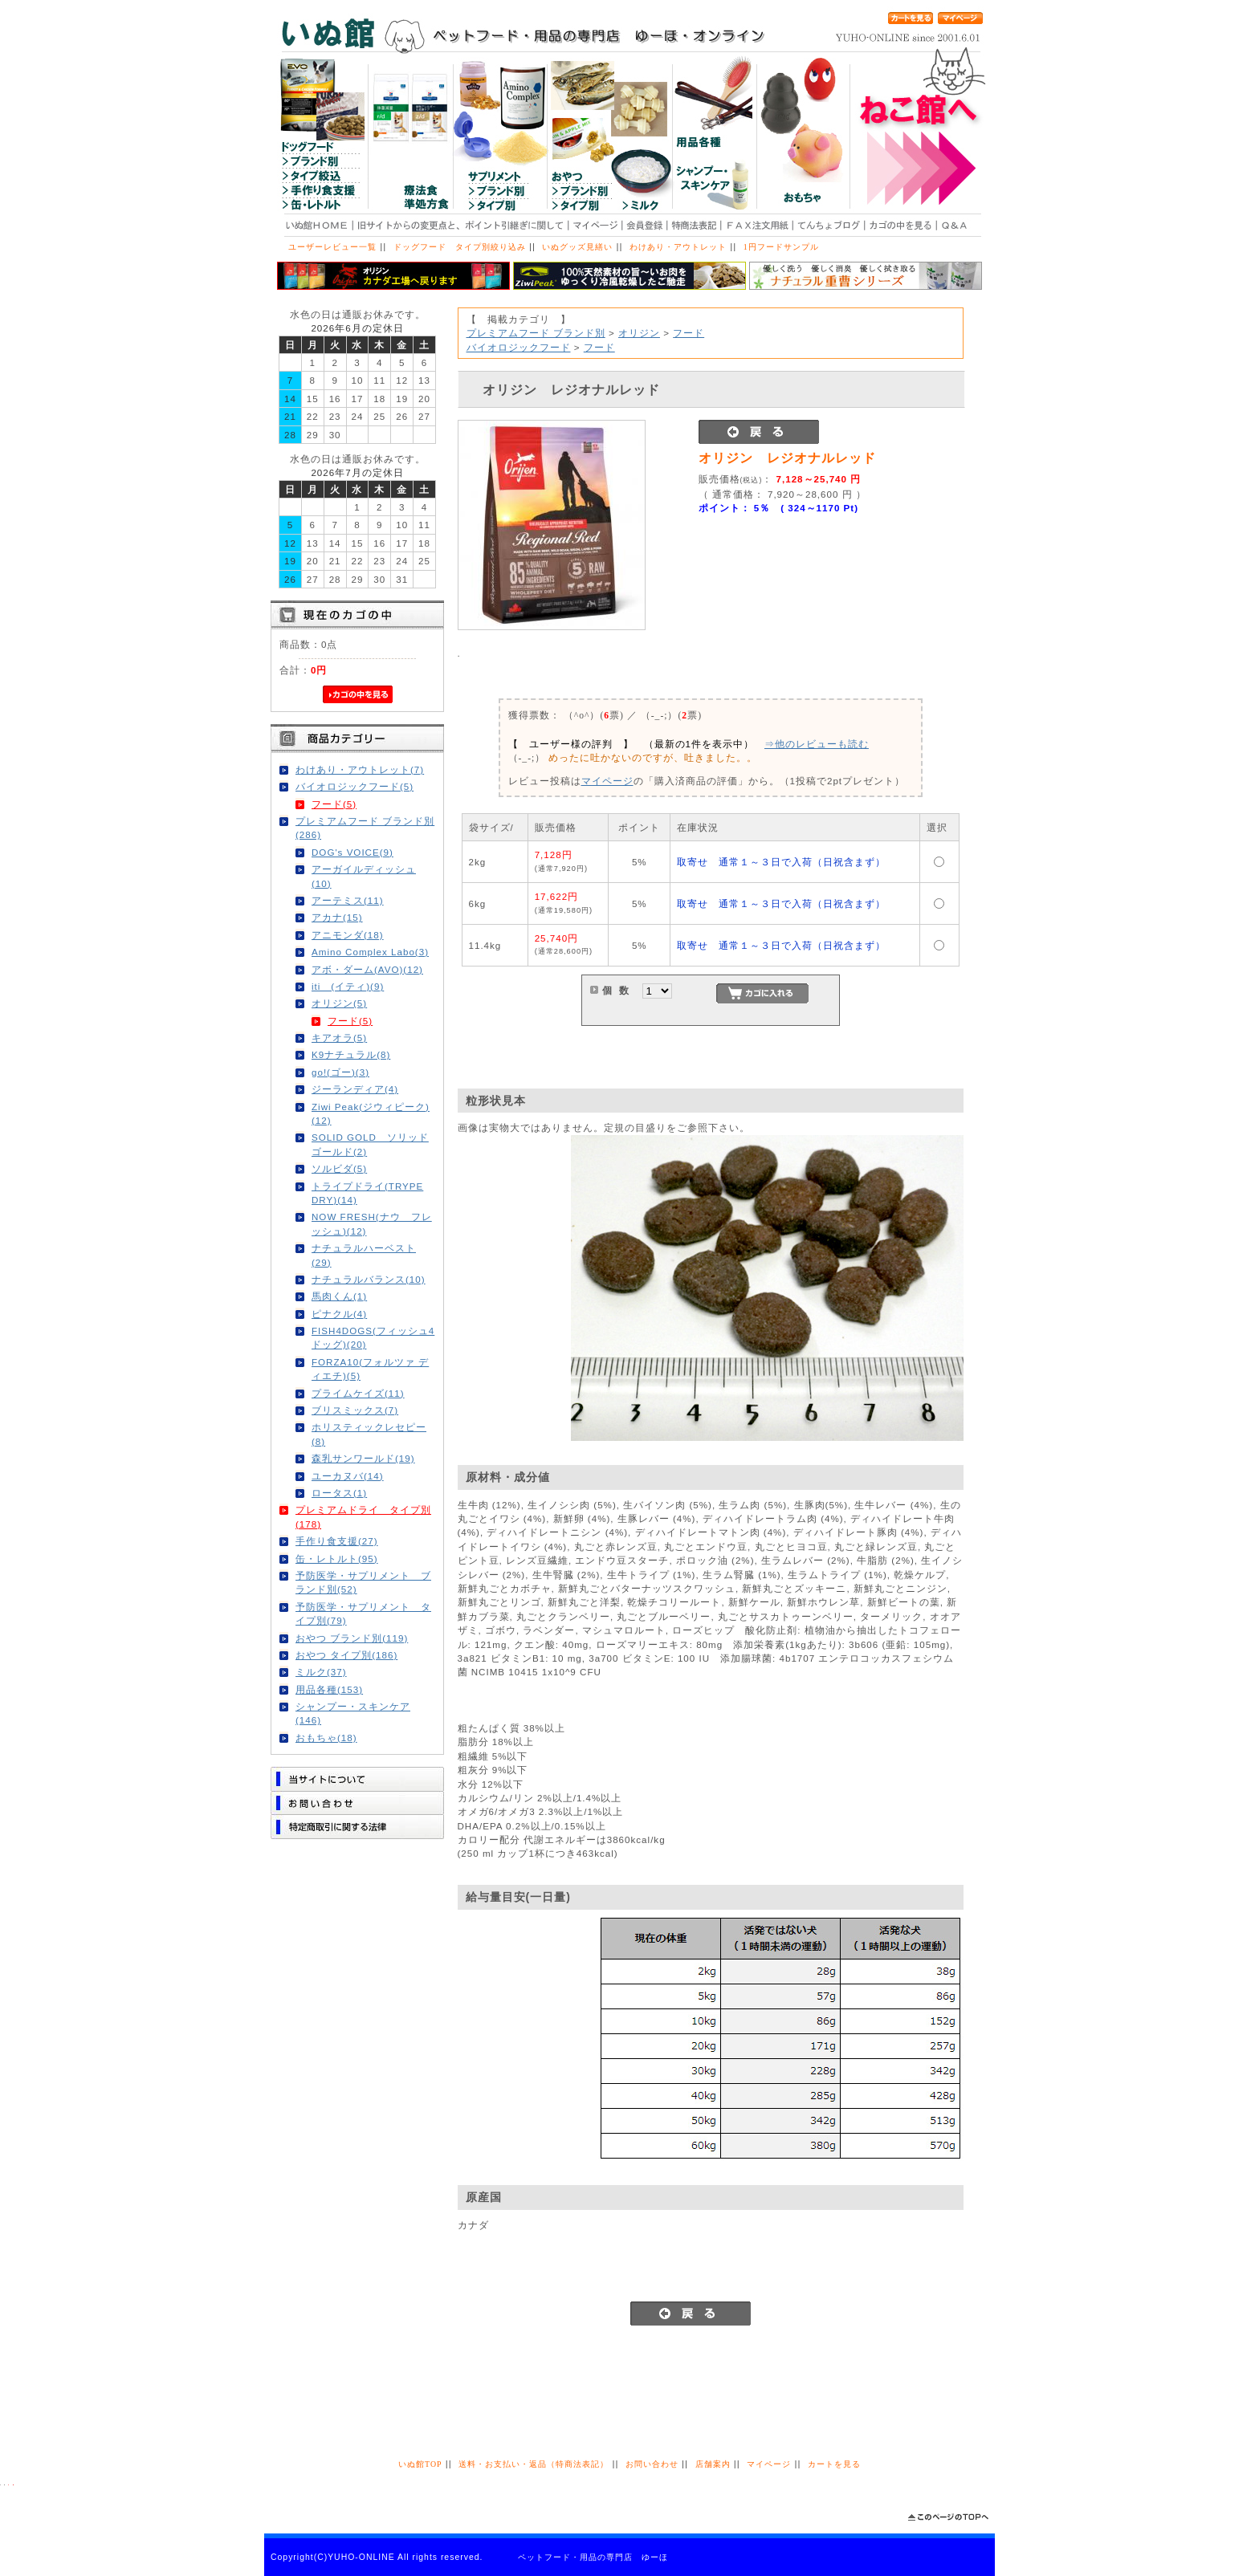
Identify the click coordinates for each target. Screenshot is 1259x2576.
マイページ (607, 780)
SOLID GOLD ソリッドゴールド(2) (370, 1144)
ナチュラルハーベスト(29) (364, 1255)
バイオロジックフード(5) (354, 786)
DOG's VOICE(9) (352, 852)
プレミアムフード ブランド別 (536, 333)
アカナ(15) (337, 917)
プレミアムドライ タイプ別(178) (363, 1516)
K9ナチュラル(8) (351, 1054)
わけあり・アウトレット (678, 246)
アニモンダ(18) (348, 935)
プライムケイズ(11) (358, 1393)
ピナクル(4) (339, 1313)
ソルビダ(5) (339, 1168)
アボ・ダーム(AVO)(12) (367, 969)
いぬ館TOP (420, 2464)
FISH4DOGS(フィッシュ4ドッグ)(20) (373, 1337)
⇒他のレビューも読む (816, 744)
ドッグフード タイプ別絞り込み (459, 246)
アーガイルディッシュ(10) (364, 876)
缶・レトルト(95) (336, 1558)
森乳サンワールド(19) (363, 1458)
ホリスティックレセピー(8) (369, 1434)
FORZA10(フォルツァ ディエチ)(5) (370, 1369)
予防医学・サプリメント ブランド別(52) (363, 1582)
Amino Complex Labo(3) (370, 951)
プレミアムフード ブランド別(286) (364, 828)
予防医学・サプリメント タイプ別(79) (363, 1613)
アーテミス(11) (348, 900)
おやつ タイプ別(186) (346, 1655)
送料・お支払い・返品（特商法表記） (533, 2464)
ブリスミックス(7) (355, 1410)
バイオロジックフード (519, 347)
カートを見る (834, 2464)
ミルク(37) (321, 1671)
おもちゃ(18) (326, 1737)
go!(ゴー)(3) (340, 1072)
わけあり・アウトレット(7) (359, 769)
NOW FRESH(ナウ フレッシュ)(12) (372, 1223)
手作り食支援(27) (336, 1541)
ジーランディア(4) (355, 1089)
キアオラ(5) (339, 1037)
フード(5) (334, 804)
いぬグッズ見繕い (577, 246)
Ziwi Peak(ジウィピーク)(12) (371, 1113)
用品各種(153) (329, 1689)
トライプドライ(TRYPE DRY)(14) (367, 1193)
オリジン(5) (339, 1003)
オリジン (639, 333)
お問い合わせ (651, 2464)
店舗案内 (713, 2464)
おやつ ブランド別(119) (351, 1638)
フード (688, 333)
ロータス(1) (339, 1492)
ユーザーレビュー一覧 (332, 246)
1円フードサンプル (781, 246)
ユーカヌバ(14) (348, 1476)
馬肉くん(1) (339, 1296)
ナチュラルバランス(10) (369, 1279)
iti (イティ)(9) (348, 986)
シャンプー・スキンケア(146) (352, 1713)
